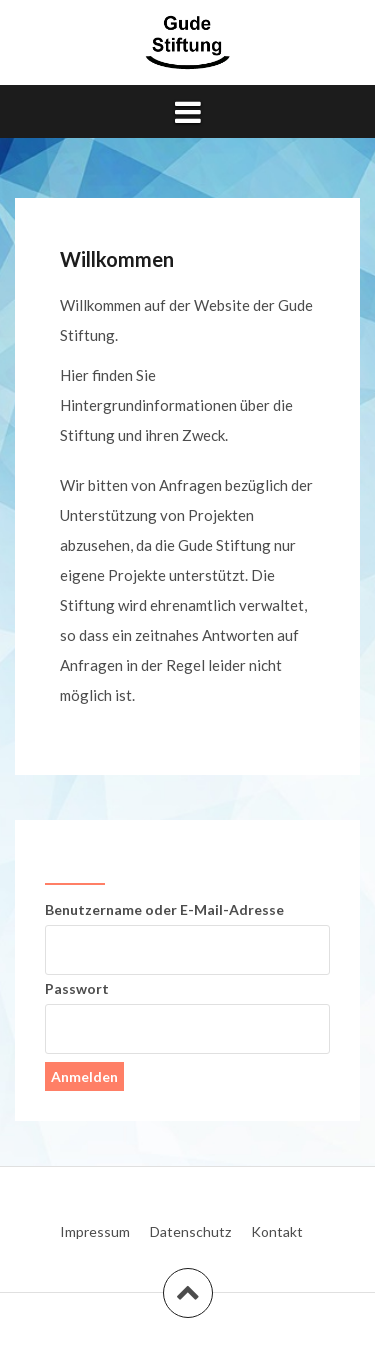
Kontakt (277, 1231)
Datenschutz (190, 1231)
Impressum (95, 1231)
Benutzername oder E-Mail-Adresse (164, 909)
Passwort (77, 988)
